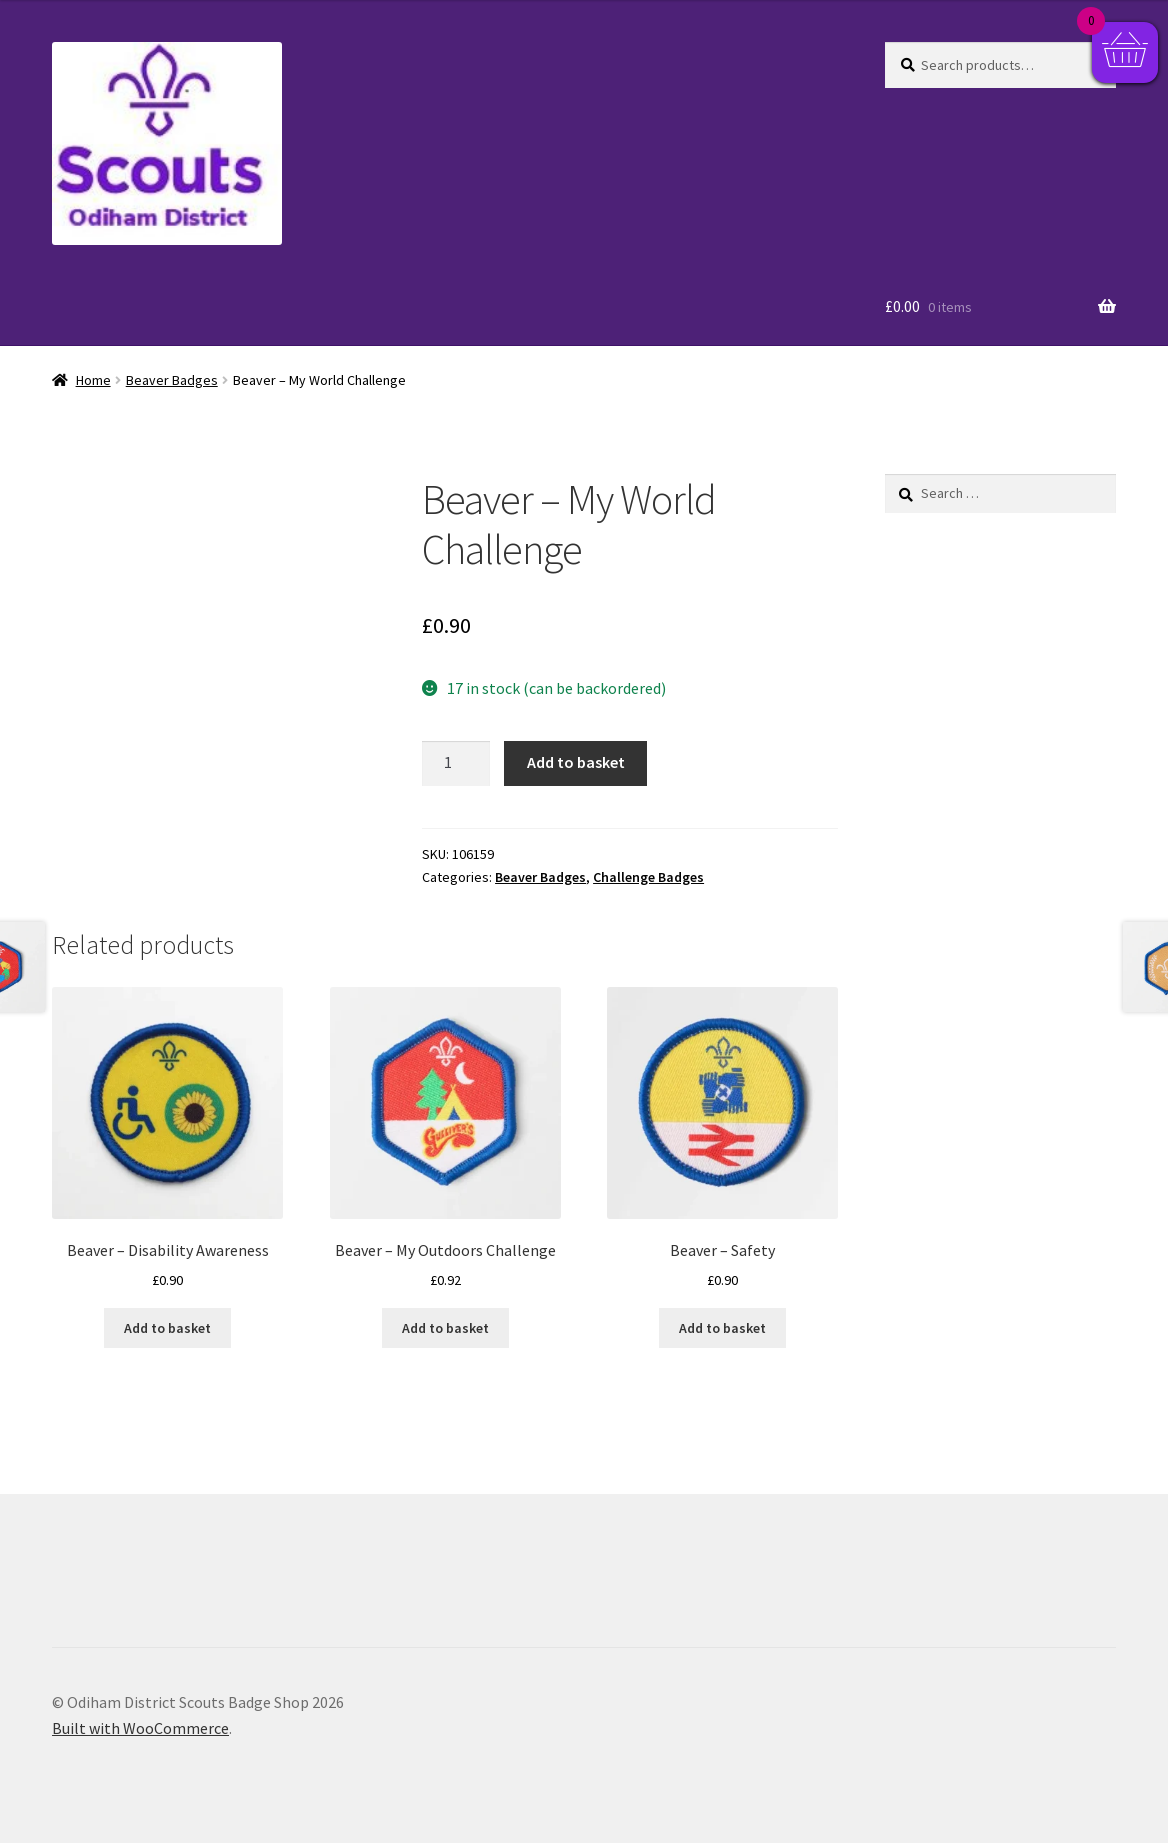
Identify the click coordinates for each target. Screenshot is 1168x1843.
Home (93, 380)
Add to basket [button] (167, 1328)
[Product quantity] (456, 764)
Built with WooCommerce (140, 1728)
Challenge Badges (648, 877)
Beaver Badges (172, 380)
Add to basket (576, 762)
